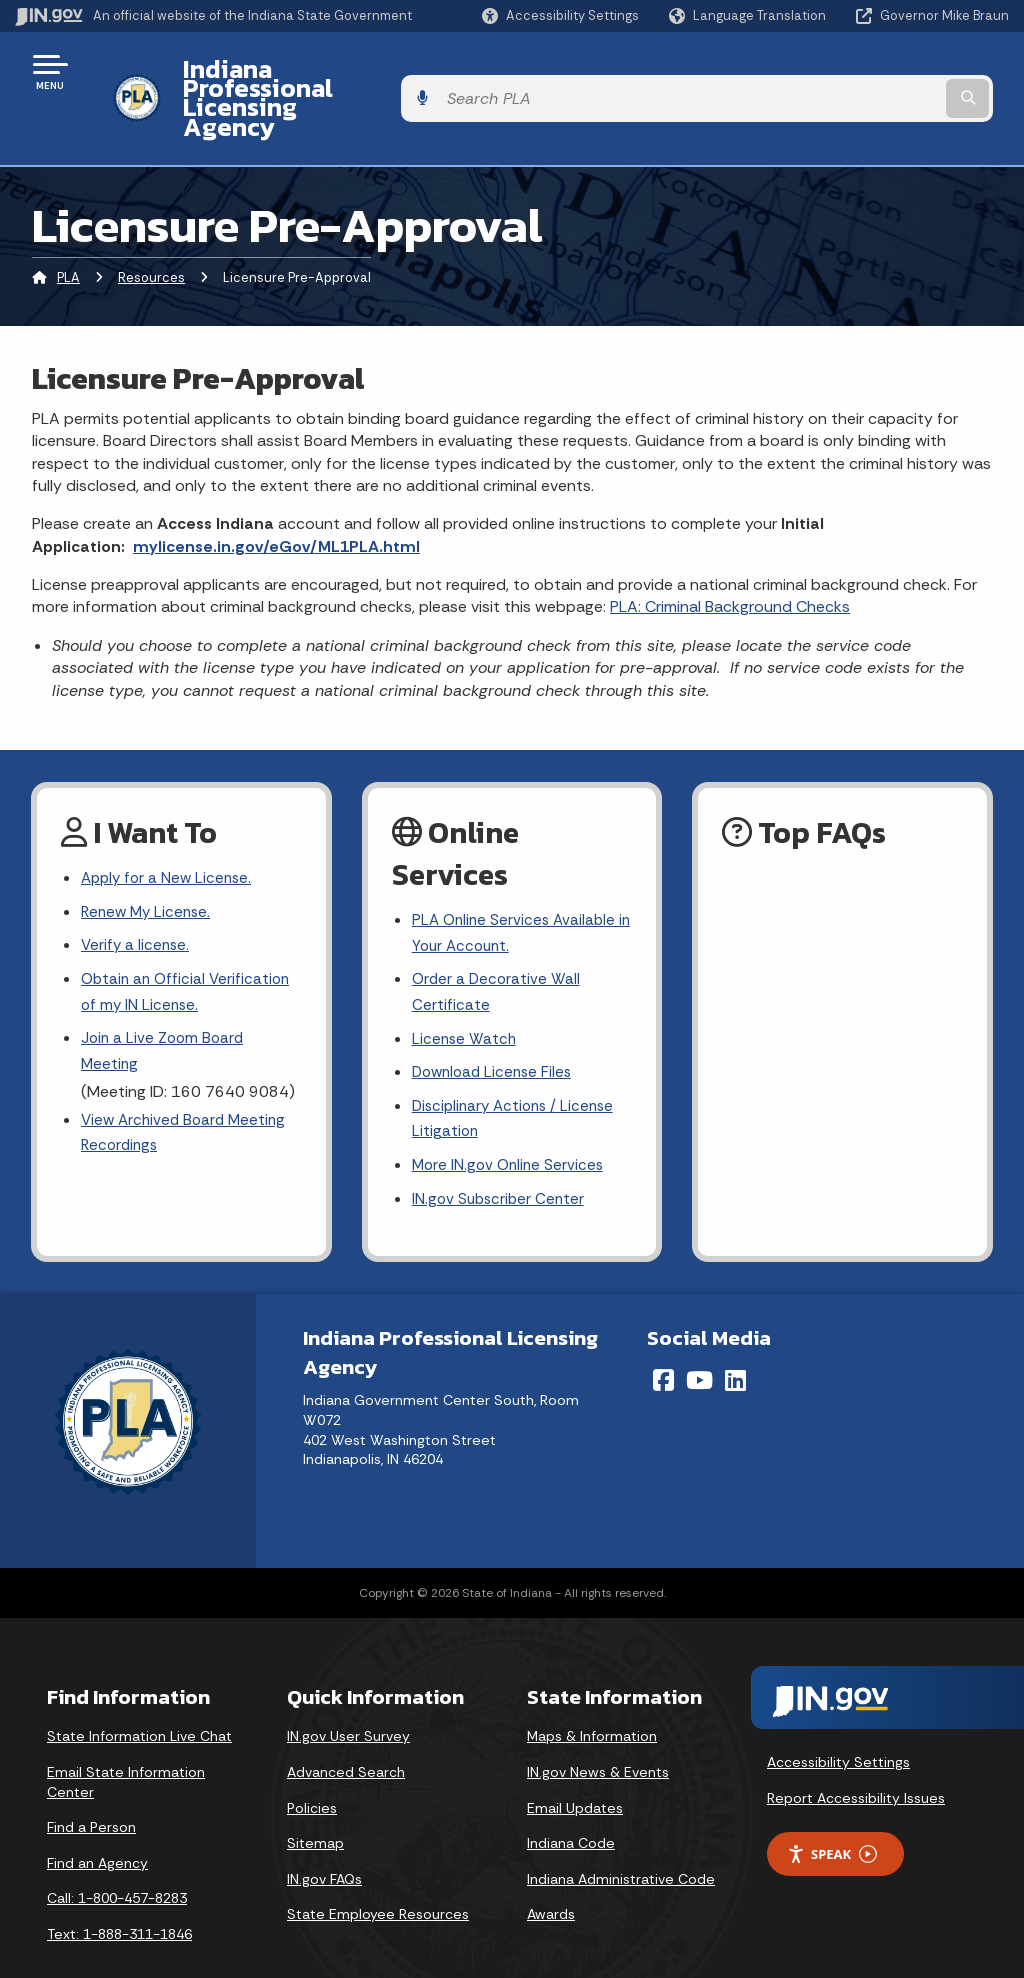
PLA (68, 224)
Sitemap (315, 1805)
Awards (551, 1876)
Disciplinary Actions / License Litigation (518, 1076)
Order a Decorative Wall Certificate (498, 944)
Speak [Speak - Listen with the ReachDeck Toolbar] (832, 1816)
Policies (312, 1769)
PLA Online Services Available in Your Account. (517, 881)
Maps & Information (592, 1698)
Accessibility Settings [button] (838, 1724)
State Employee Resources (378, 1876)
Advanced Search (346, 1734)
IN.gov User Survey (348, 1698)
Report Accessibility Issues (856, 1760)
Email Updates (575, 1769)
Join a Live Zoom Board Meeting (165, 1007)
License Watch (465, 992)
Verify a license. (137, 896)
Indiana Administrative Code (621, 1841)
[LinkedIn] (735, 1342)
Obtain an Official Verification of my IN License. (189, 945)
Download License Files (496, 1027)
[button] (560, 15)
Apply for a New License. (170, 825)
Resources (151, 224)
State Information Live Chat (139, 1698)
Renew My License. (149, 860)
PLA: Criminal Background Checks (730, 553)
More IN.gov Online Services (511, 1125)
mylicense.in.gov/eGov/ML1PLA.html (276, 492)
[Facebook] (663, 1342)
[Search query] (898, 71)
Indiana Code (571, 1805)
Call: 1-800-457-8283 (117, 1860)
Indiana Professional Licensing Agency (393, 71)
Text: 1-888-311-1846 (119, 1896)
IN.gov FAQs (324, 1841)
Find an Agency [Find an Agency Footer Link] (97, 1825)
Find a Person (91, 1789)
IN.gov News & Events (598, 1734)
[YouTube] (699, 1342)
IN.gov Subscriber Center (501, 1160)
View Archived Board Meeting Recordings (187, 1092)
